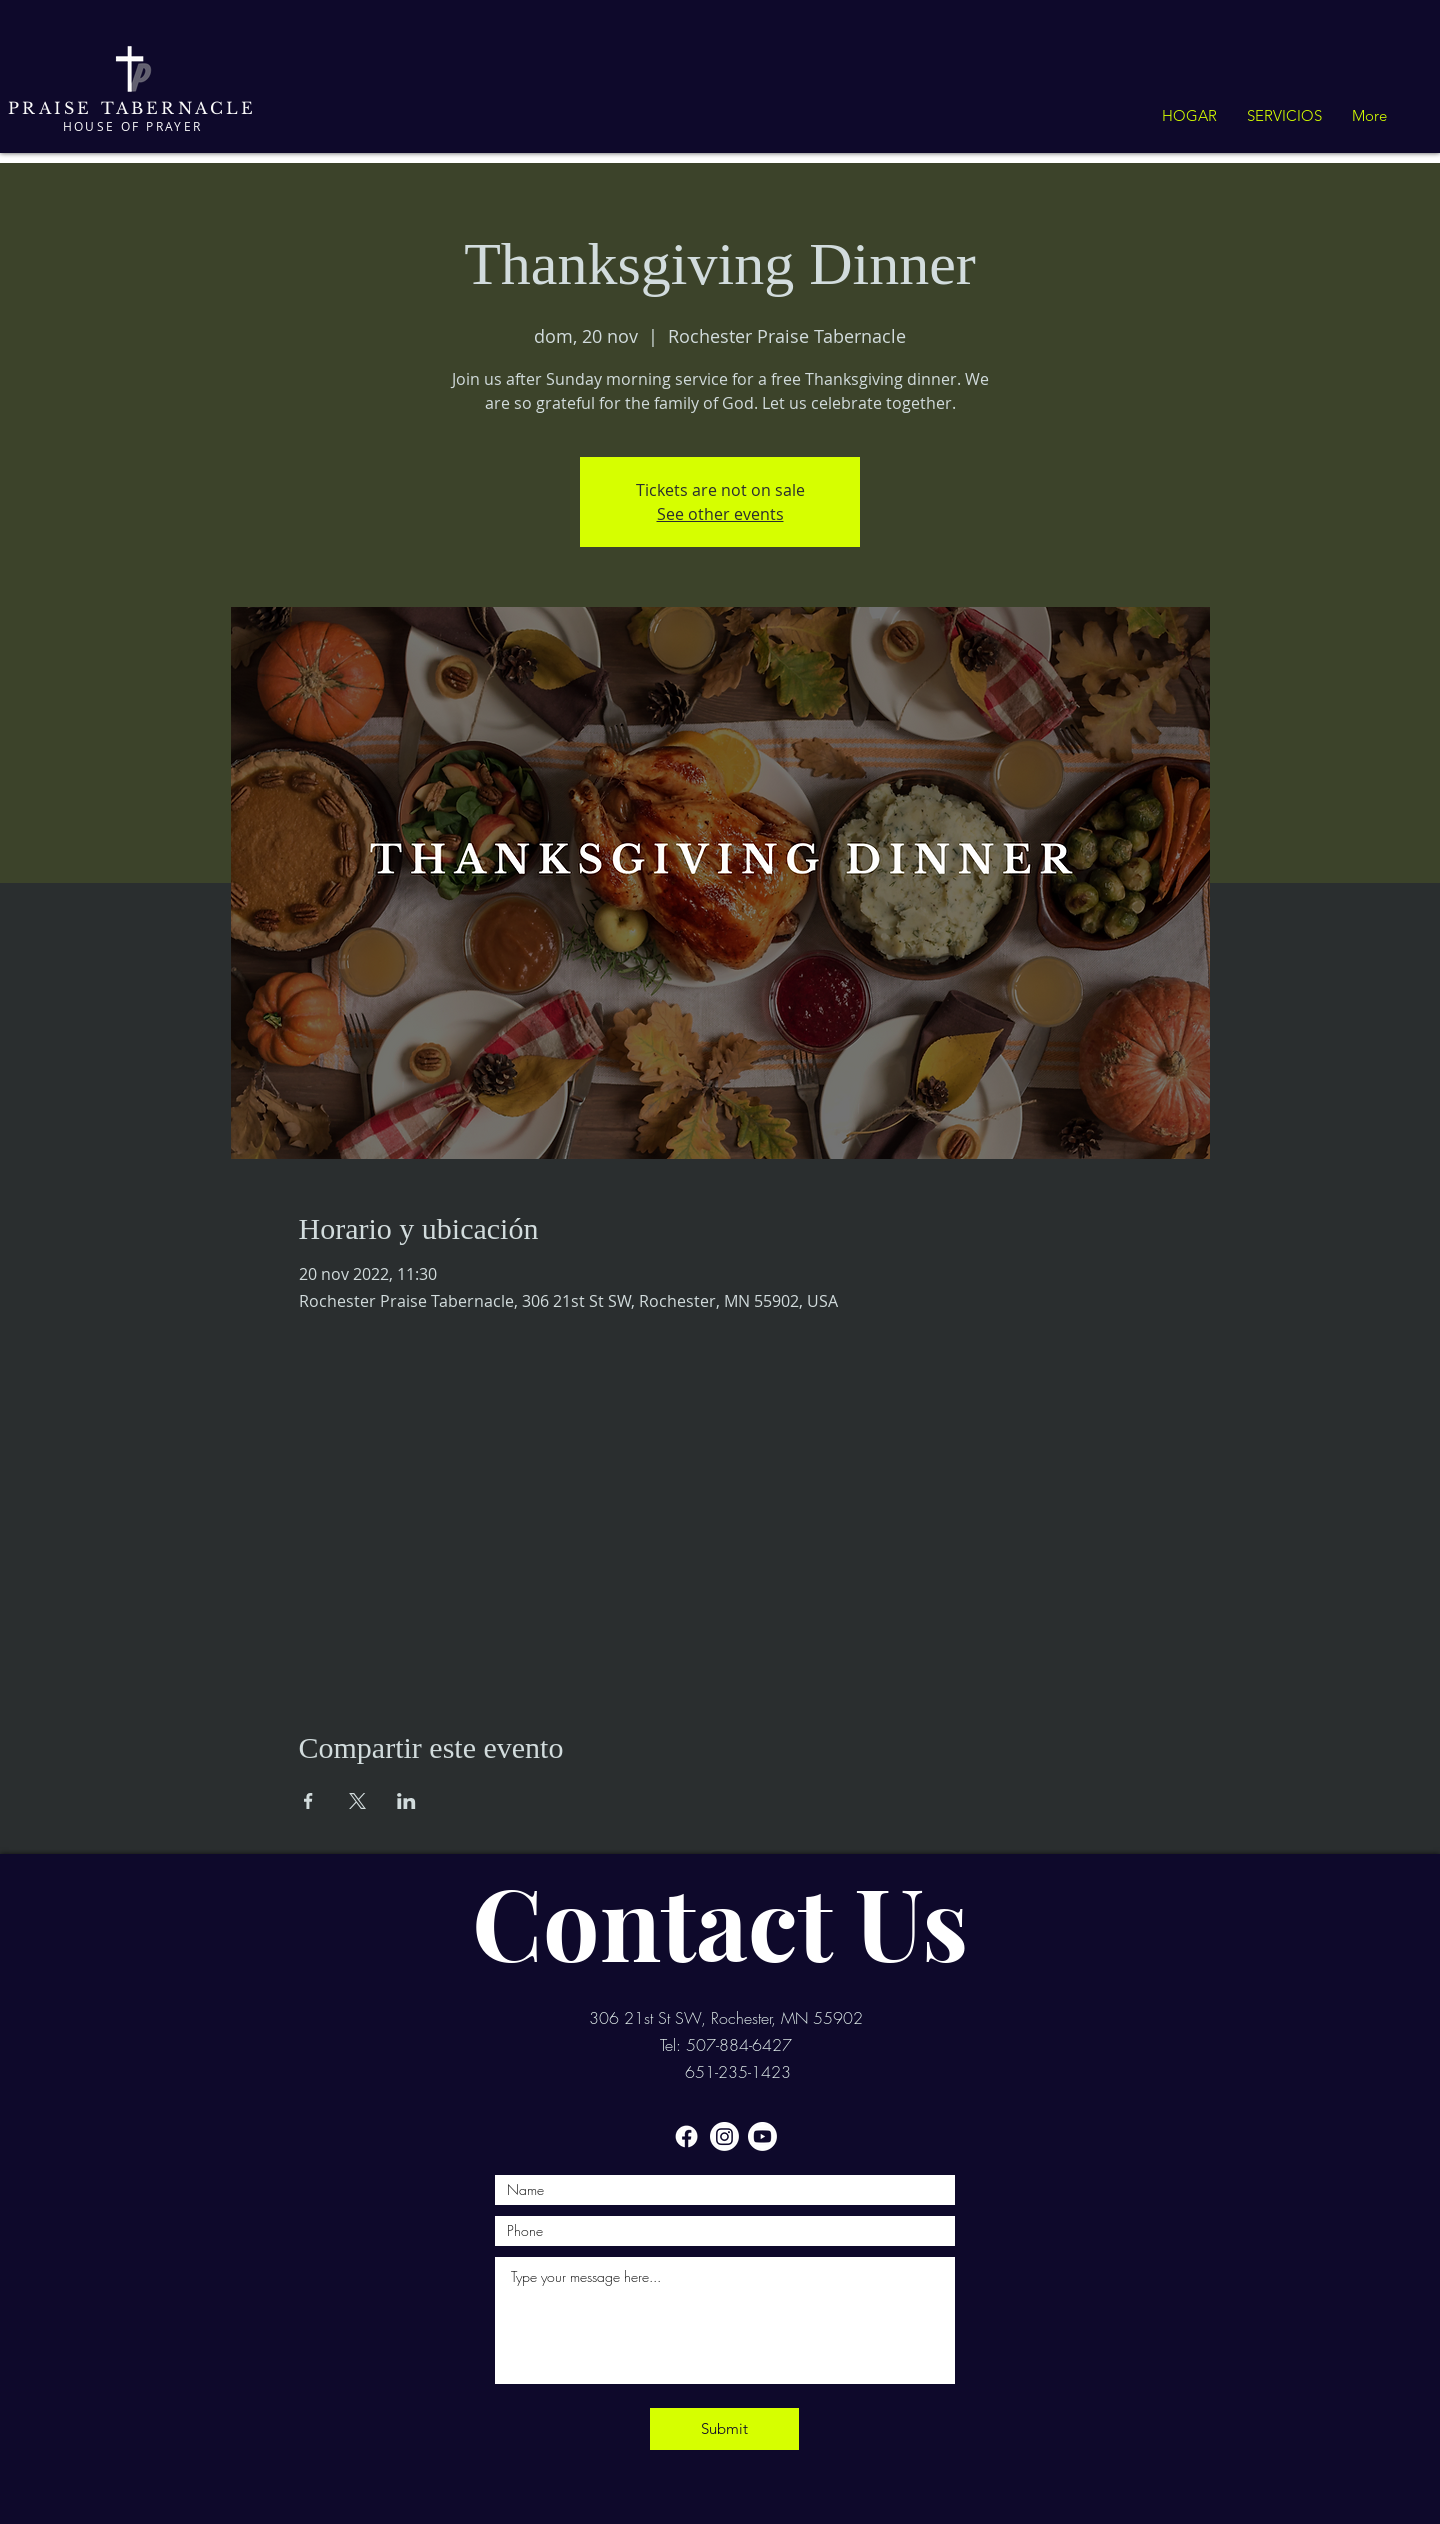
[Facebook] (686, 2136)
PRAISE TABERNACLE (132, 108)
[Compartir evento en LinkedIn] (406, 1801)
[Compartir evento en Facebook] (308, 1801)
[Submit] (724, 2429)
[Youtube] (762, 2136)
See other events (720, 514)
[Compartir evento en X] (357, 1801)
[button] (1284, 116)
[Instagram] (724, 2136)
